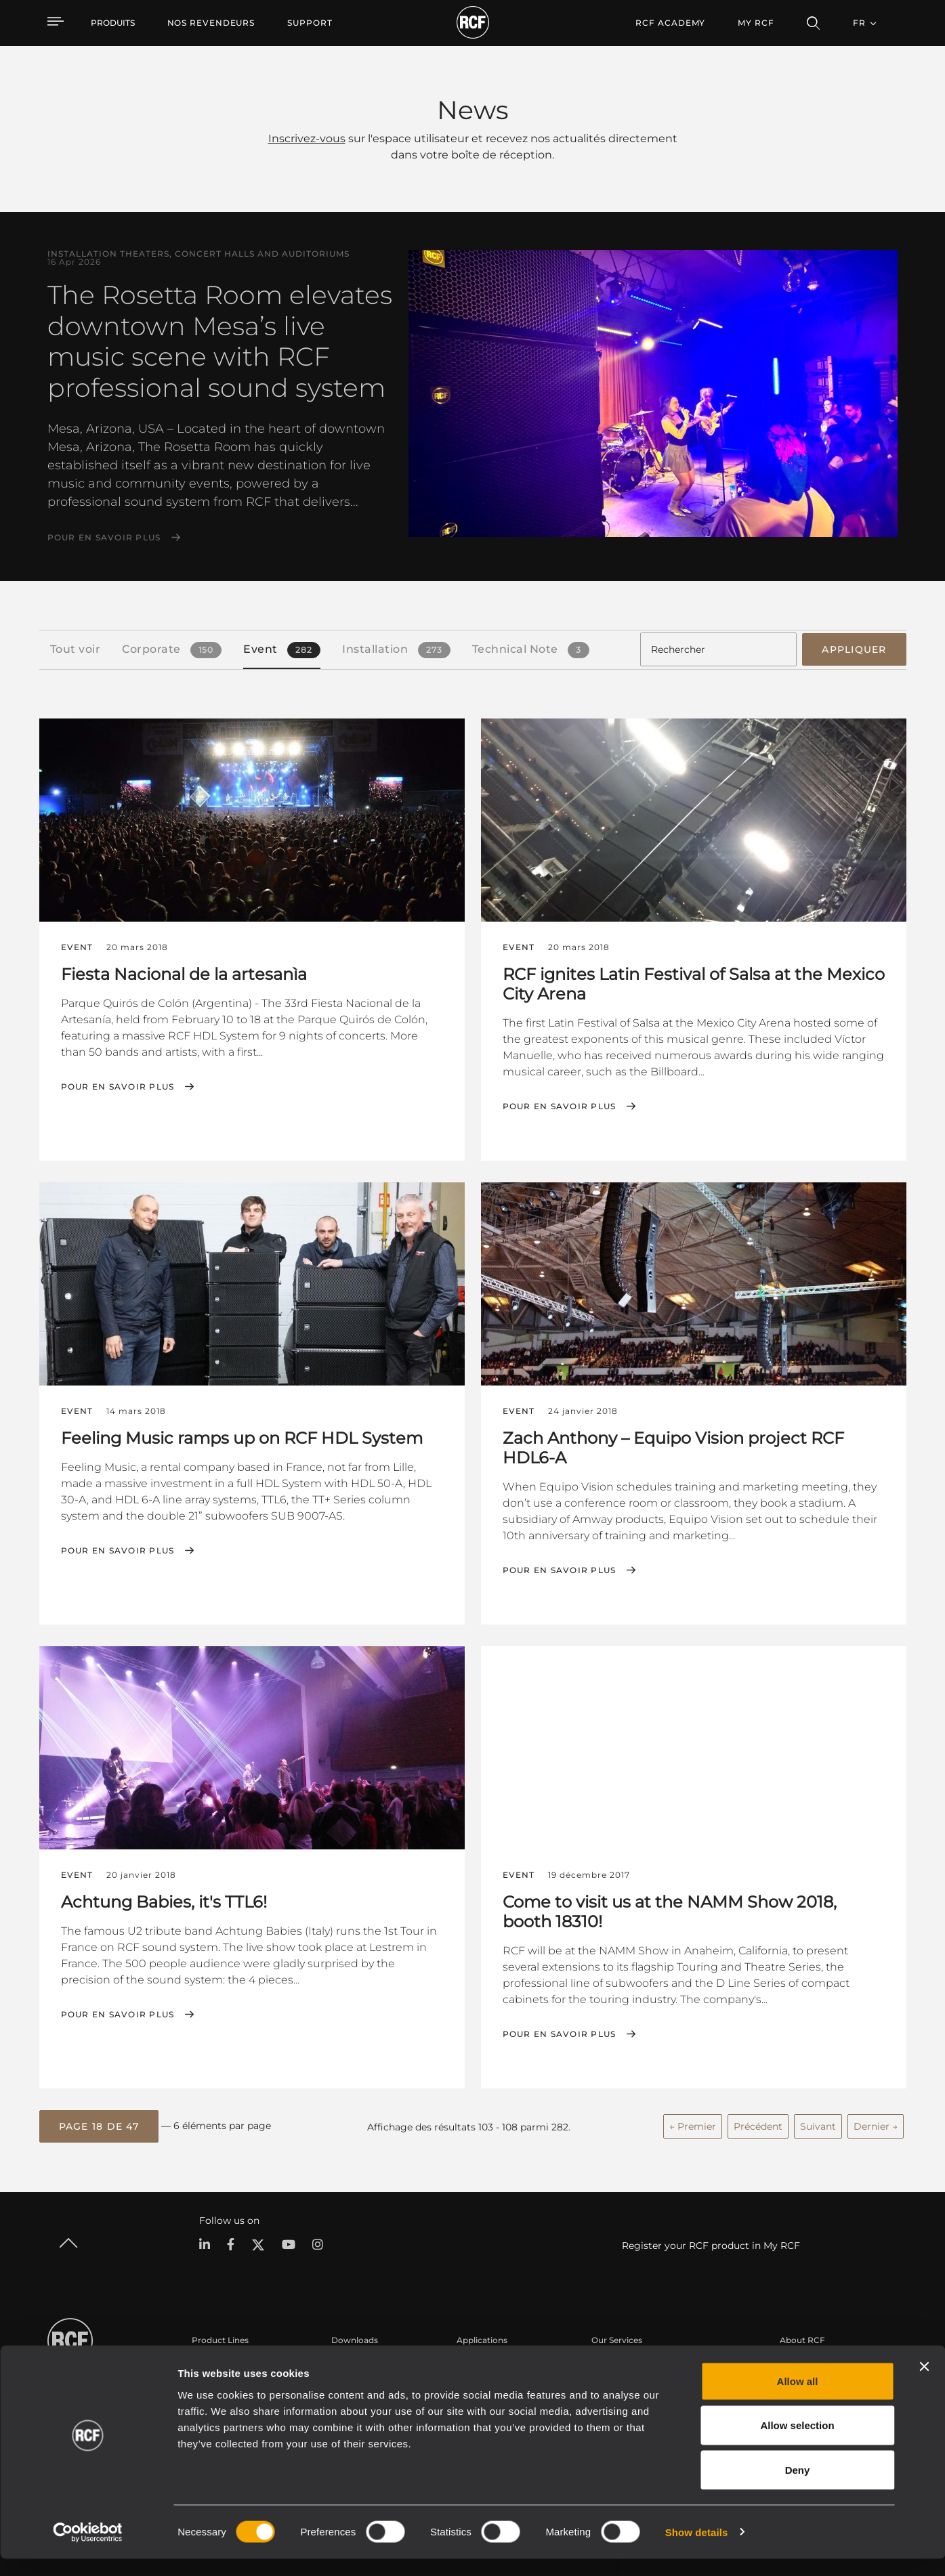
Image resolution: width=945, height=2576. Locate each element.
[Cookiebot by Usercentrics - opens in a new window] (87, 2549)
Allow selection (797, 2443)
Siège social (803, 2362)
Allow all (797, 2398)
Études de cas (485, 2362)
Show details (696, 2549)
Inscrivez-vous (306, 138)
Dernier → (876, 2122)
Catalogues (354, 2362)
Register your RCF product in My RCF (711, 2241)
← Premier (692, 2122)
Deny (797, 2487)
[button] (99, 2123)
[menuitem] (211, 23)
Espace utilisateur (627, 2362)
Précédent (758, 2122)
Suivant (818, 2122)
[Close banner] (924, 2383)
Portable (209, 2362)
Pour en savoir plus (104, 537)
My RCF (756, 23)
